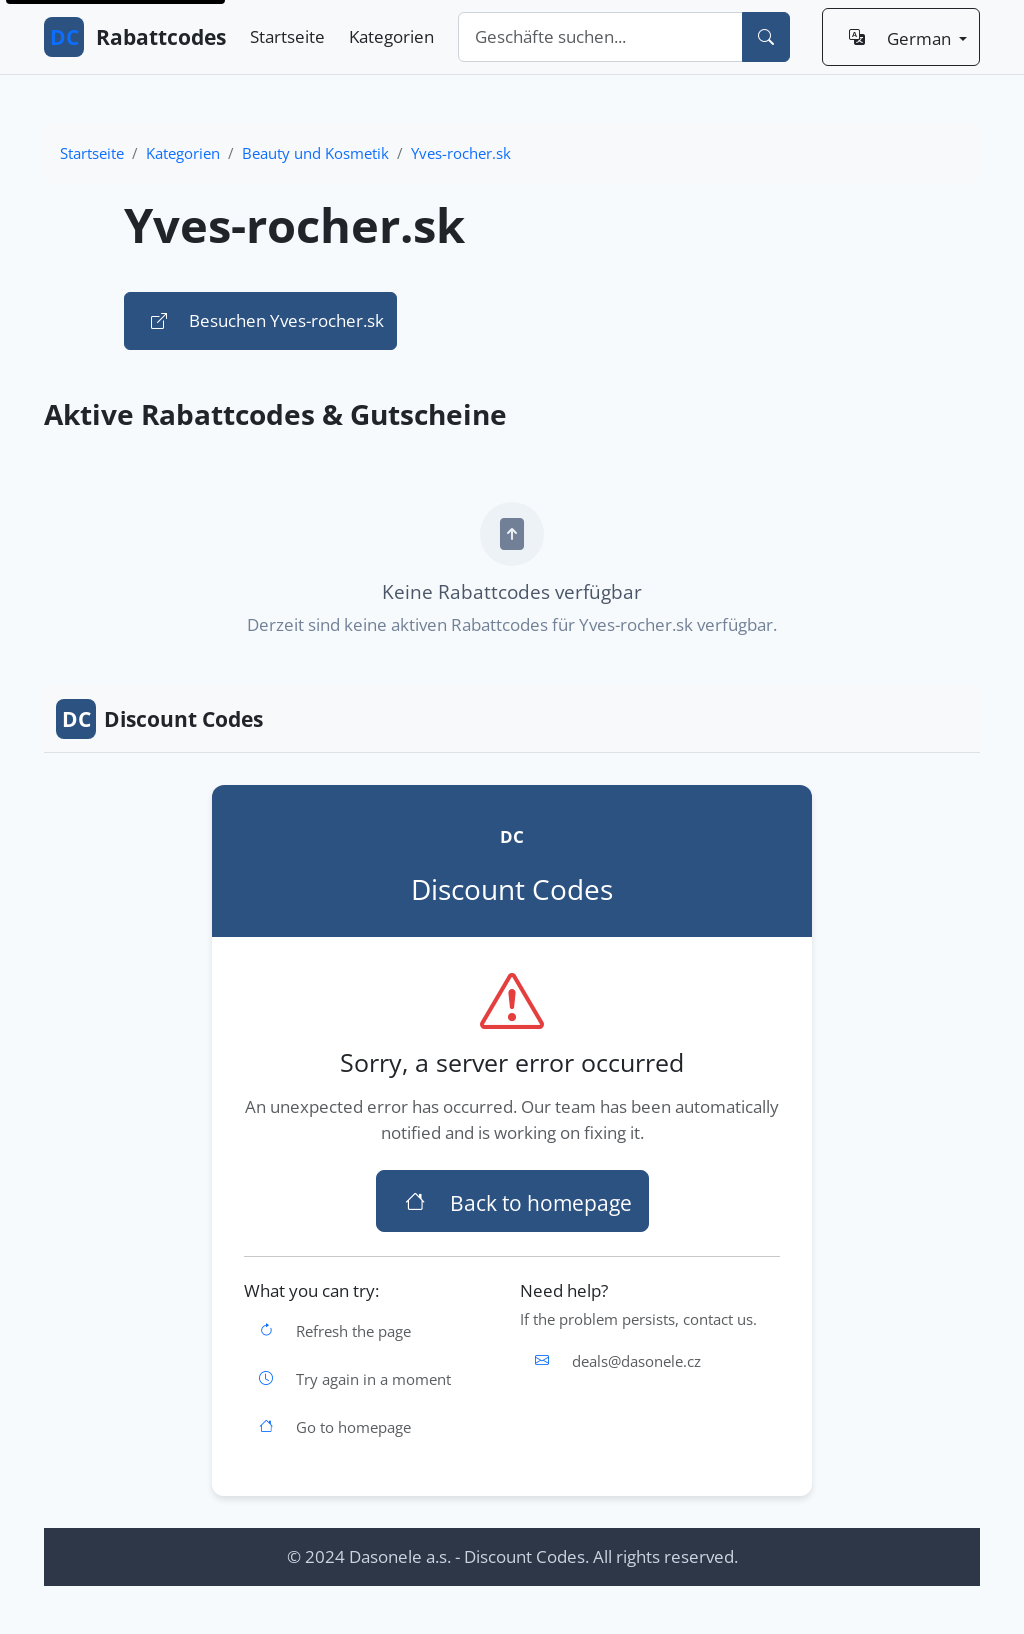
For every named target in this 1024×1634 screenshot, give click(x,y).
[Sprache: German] (901, 37)
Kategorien (391, 36)
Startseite (287, 36)
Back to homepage (512, 1201)
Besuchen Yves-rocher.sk (260, 321)
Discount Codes (159, 719)
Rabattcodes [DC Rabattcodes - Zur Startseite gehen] (135, 37)
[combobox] (600, 37)
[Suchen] (766, 37)
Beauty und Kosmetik (315, 153)
